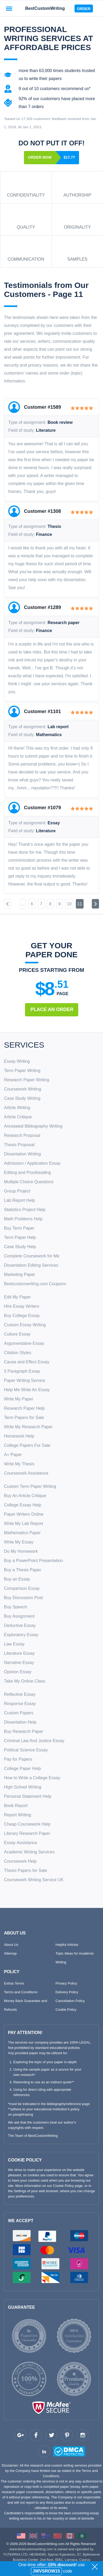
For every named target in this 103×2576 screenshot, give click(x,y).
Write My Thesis (19, 1464)
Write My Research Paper (28, 1427)
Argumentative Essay (24, 1343)
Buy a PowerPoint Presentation (33, 1560)
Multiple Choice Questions (28, 1182)
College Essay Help (22, 1505)
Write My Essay (19, 1542)
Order (83, 9)
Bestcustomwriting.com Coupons (35, 1284)
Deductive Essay (20, 1625)
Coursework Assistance (26, 1473)
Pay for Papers (18, 1759)
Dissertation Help (20, 1722)
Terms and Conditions (21, 1992)
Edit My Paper (17, 1297)
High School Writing (22, 1787)
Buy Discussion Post (23, 1597)
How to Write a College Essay (32, 1778)
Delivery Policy (67, 1992)
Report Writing (17, 1815)
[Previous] (7, 904)
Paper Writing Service (24, 1380)
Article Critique (18, 1117)
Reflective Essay (19, 1694)
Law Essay (14, 1644)
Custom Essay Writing (25, 1325)
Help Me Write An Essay (27, 1389)
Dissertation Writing (22, 1154)
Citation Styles (17, 1352)
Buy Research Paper (23, 1731)
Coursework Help (20, 1861)
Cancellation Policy (70, 2001)
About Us (11, 1945)
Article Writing (17, 1107)
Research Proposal (22, 1135)
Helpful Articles (67, 1945)
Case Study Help (20, 1246)
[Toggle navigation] (9, 8)
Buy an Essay (17, 1579)
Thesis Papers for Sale (25, 1870)
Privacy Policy (66, 1983)
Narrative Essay (19, 1662)
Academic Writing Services (29, 1852)
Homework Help (19, 1436)
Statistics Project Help (25, 1209)
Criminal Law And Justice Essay (34, 1740)
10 (69, 904)
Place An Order (52, 1009)
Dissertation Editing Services (31, 1265)
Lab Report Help (19, 1200)
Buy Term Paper (19, 1228)
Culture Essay (17, 1334)
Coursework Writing (22, 1089)
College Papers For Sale (27, 1445)
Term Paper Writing (22, 1070)
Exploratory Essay (21, 1634)
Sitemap (10, 1953)
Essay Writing (17, 1061)
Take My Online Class (24, 1681)
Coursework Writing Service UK (34, 1880)
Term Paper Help (20, 1237)
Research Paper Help (24, 1408)
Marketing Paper (19, 1274)
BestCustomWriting (45, 8)
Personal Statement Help (27, 1796)
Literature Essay (19, 1653)
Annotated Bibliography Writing (33, 1126)
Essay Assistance (20, 1842)
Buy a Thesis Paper (22, 1570)
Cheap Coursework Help (27, 1824)
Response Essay (20, 1703)
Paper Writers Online (23, 1514)
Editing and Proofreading (27, 1172)
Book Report (16, 1805)
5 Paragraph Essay (22, 1371)
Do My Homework (21, 1551)
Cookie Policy (66, 2010)
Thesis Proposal (19, 1144)
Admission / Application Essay (32, 1163)
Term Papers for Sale (24, 1417)
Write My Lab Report (23, 1523)
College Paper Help (22, 1768)
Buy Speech (15, 1607)
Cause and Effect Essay (26, 1362)
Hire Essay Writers (21, 1306)
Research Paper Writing (26, 1080)
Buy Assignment (19, 1616)
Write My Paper (18, 1399)
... (22, 904)
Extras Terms (14, 1983)
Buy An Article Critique (25, 1495)
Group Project (17, 1191)
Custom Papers (18, 1713)
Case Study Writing (22, 1098)
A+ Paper (13, 1454)
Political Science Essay (26, 1750)
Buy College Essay (22, 1315)
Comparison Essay (22, 1588)
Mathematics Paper (22, 1533)
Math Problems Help (23, 1219)
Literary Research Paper (27, 1833)
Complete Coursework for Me (31, 1256)
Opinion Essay (17, 1672)
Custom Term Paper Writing (30, 1486)
